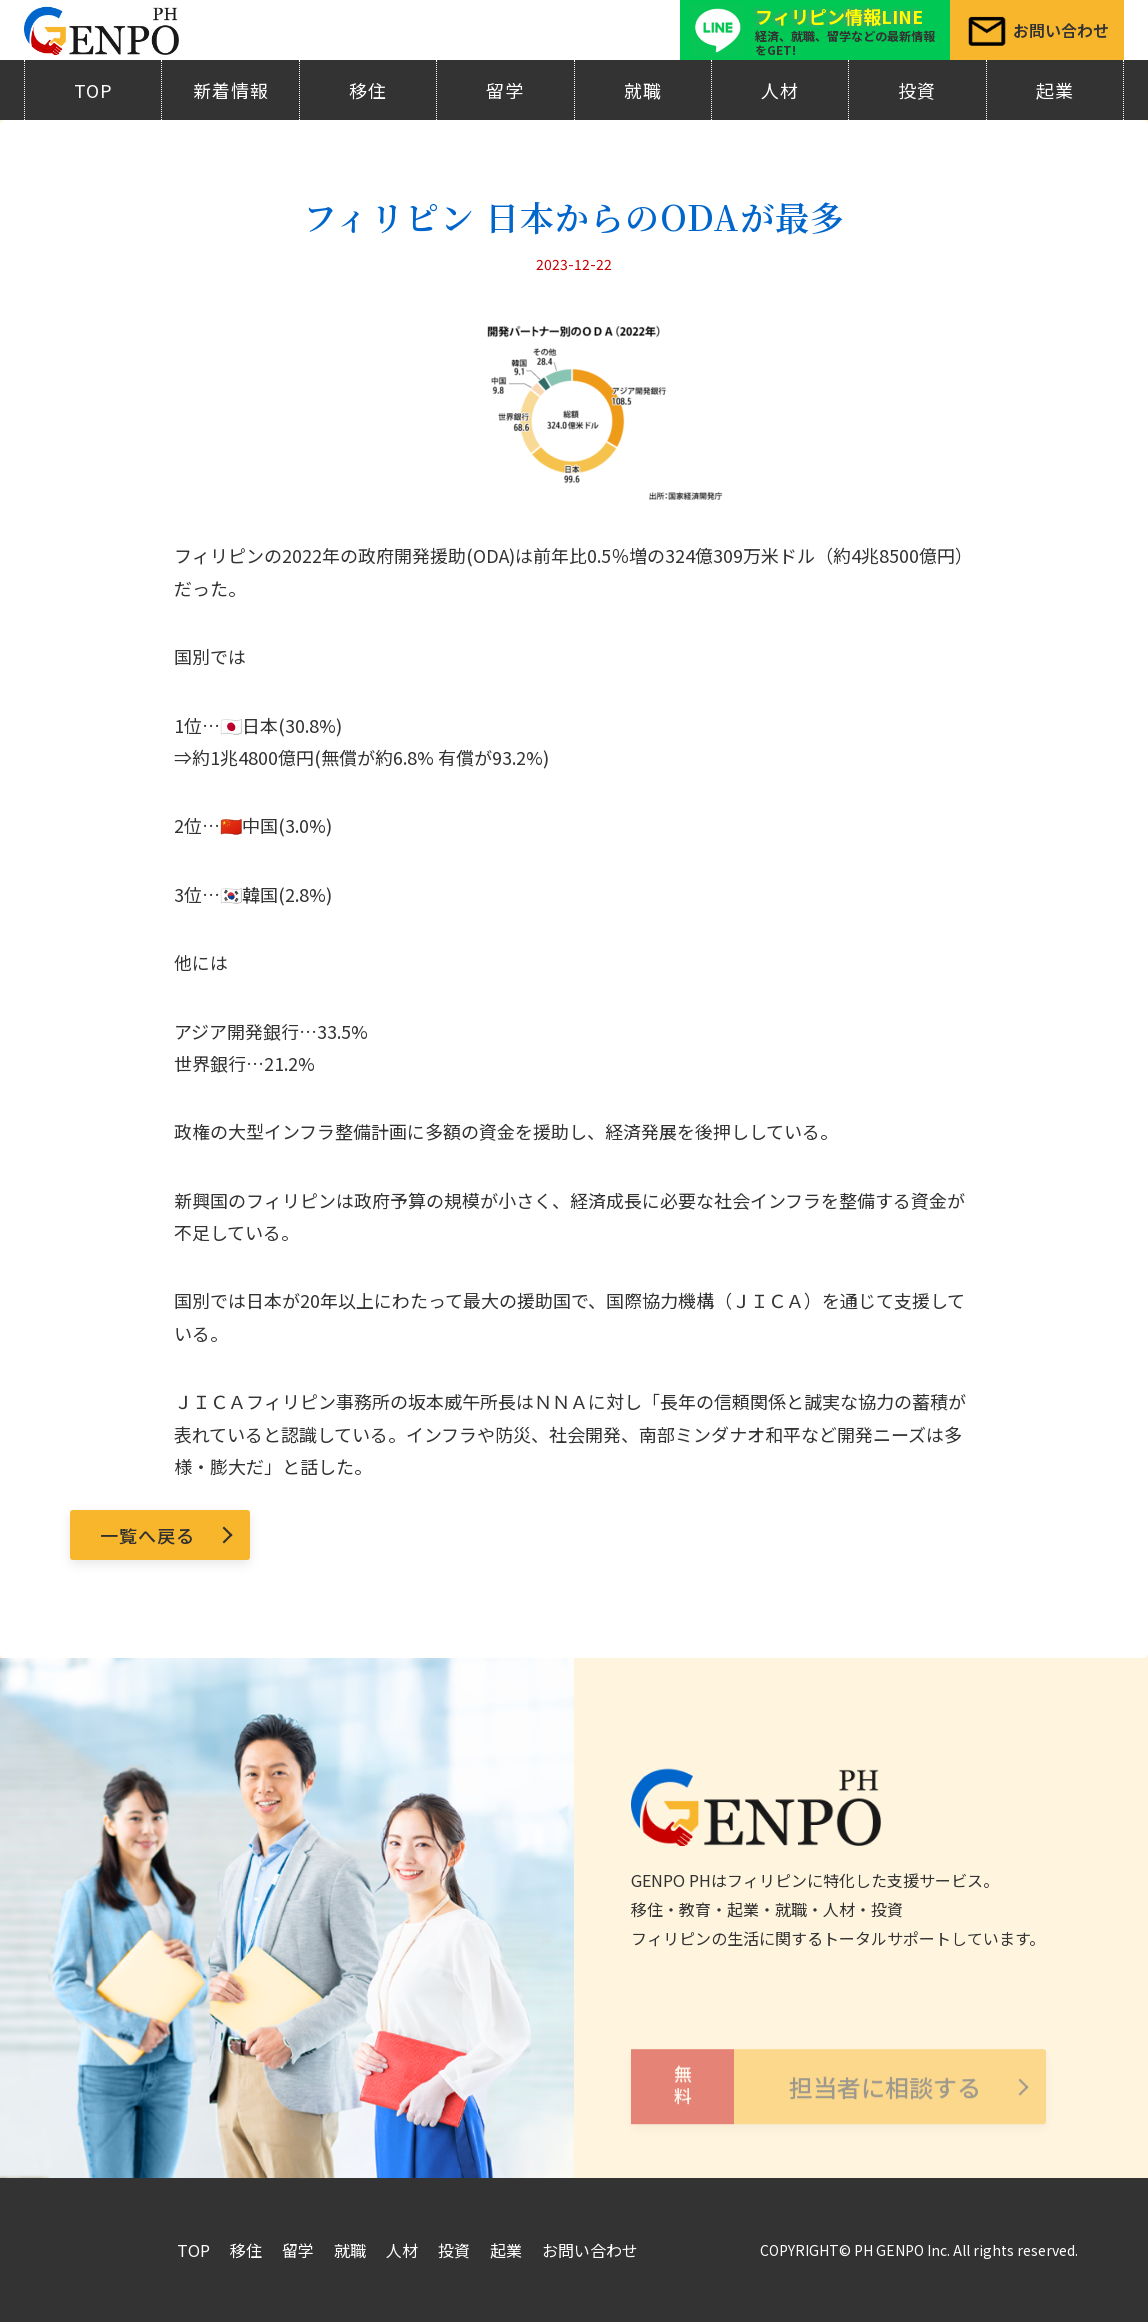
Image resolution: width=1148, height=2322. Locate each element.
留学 (505, 90)
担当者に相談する (806, 2111)
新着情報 (231, 90)
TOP (93, 90)
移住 (368, 90)
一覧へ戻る (147, 1535)
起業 (1055, 90)
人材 (780, 90)
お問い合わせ (590, 2250)
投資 (917, 90)
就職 (643, 90)
